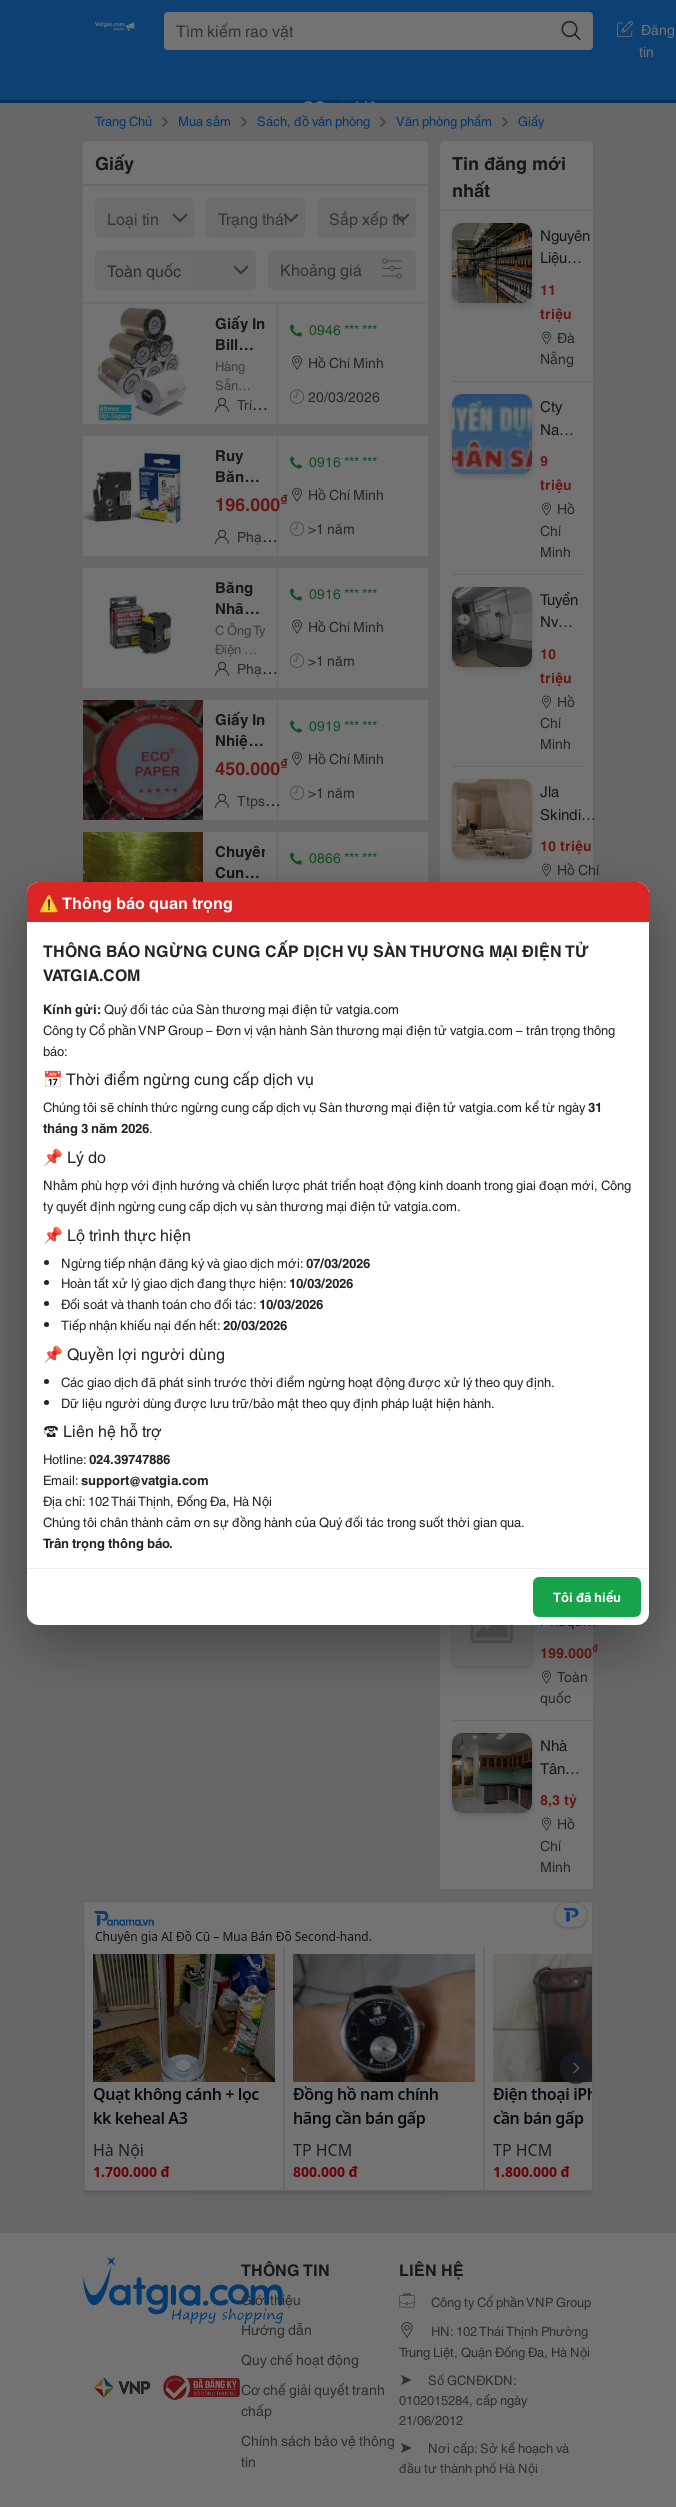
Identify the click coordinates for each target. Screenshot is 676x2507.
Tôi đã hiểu (587, 1596)
